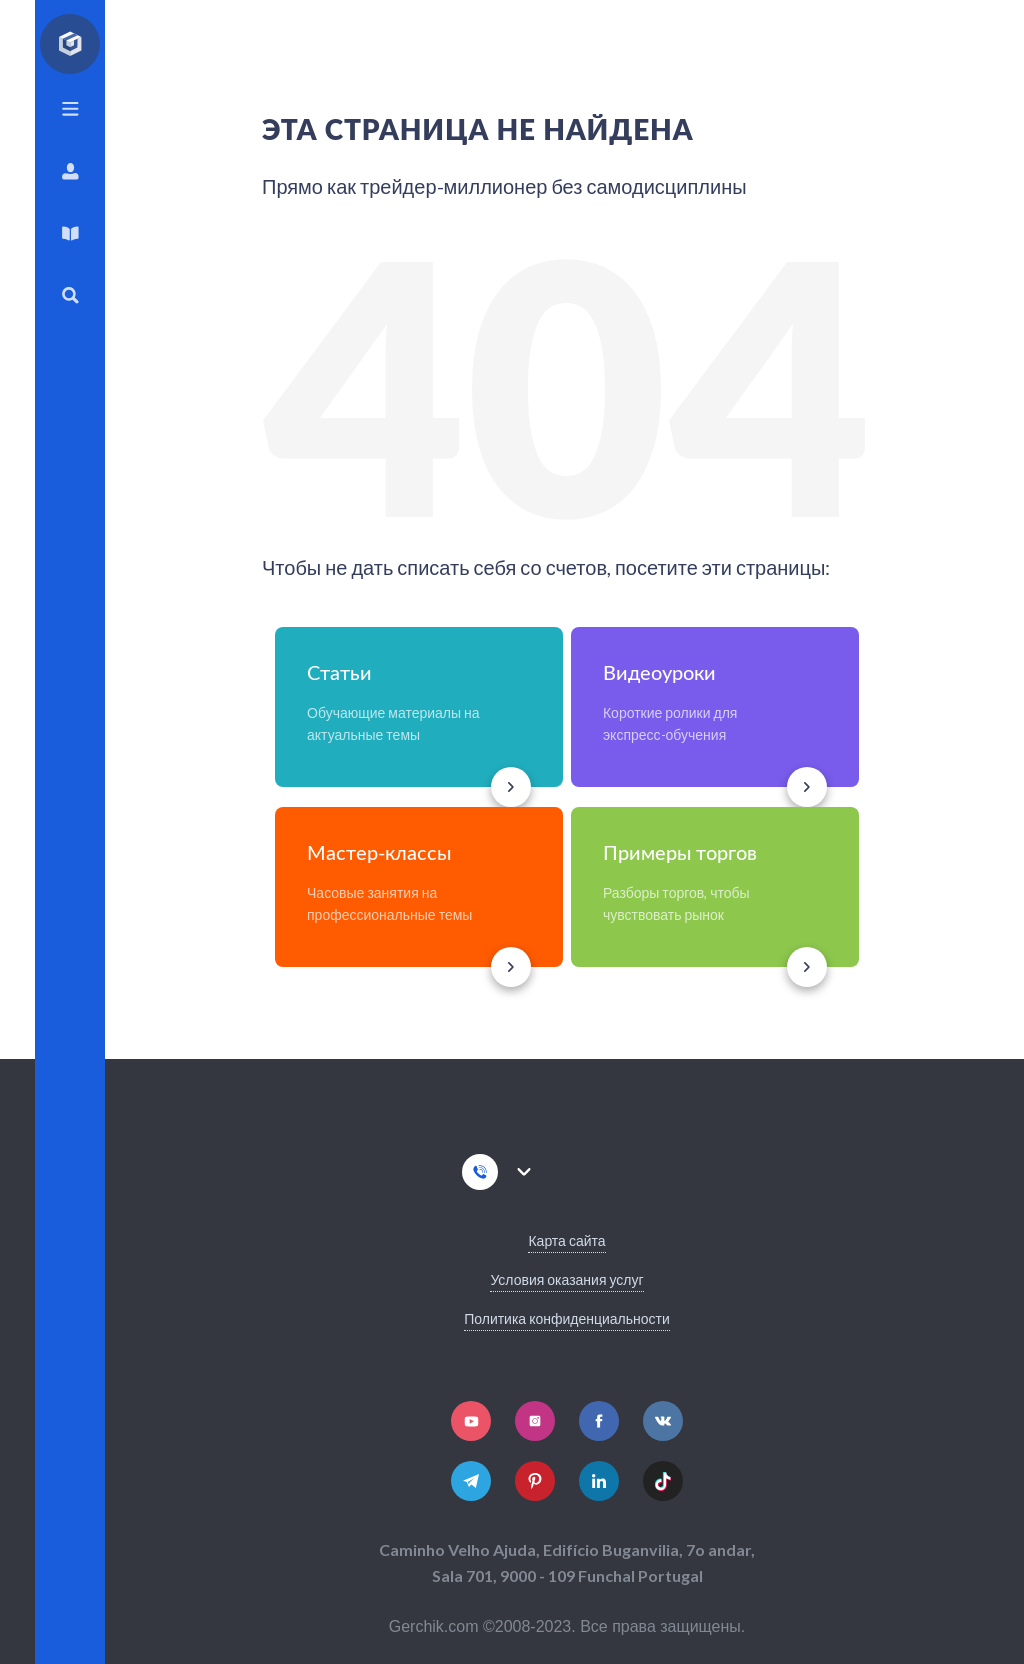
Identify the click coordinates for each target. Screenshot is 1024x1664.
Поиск (70, 295)
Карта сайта (566, 1240)
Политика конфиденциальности (567, 1318)
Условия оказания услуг (566, 1279)
